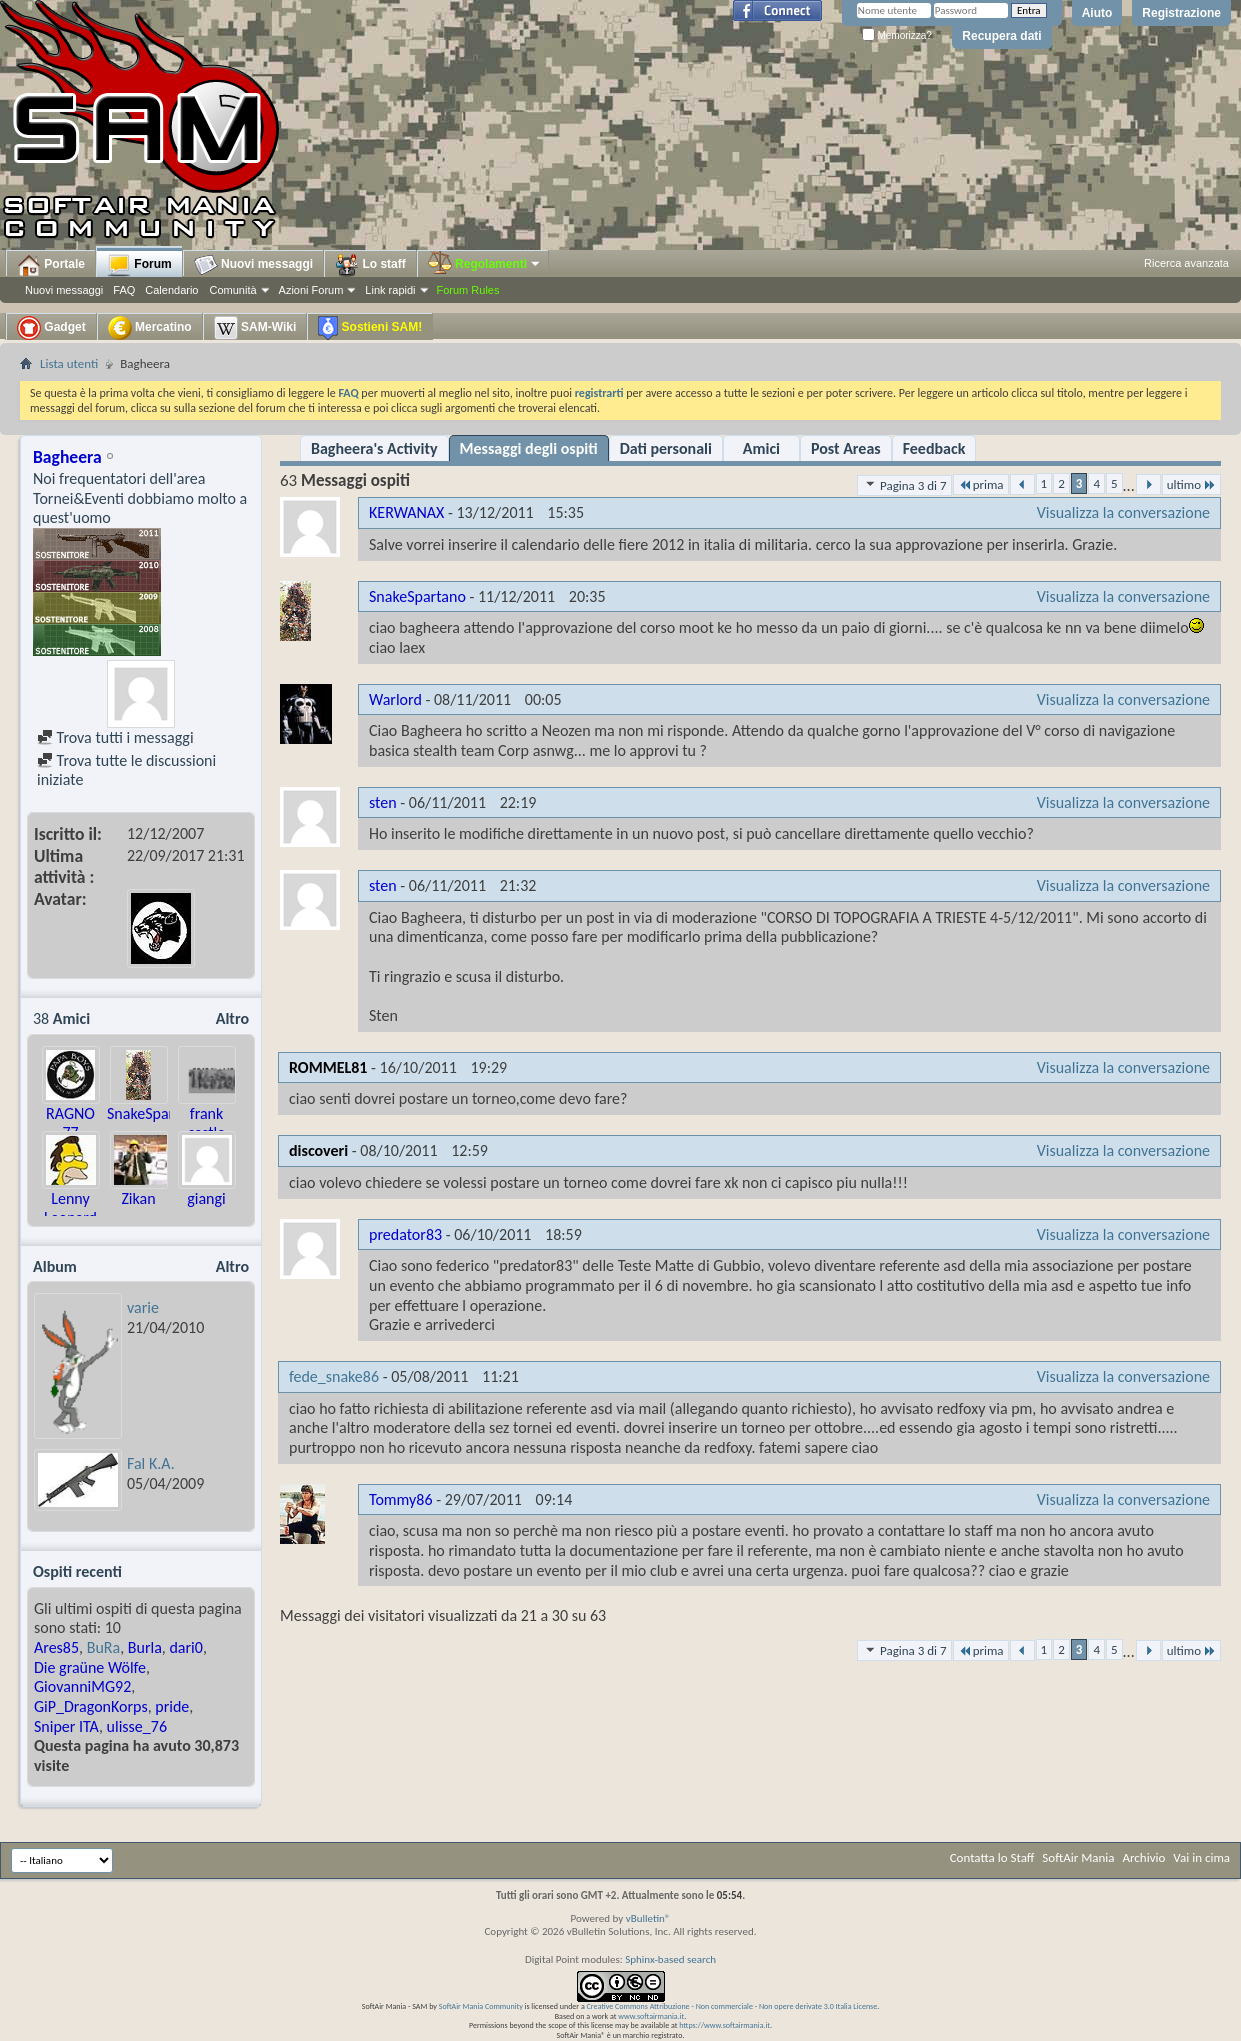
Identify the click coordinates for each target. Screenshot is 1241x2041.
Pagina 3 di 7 (904, 485)
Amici (761, 448)
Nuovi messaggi (64, 290)
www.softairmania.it (651, 2016)
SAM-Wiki (255, 328)
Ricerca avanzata (1186, 263)
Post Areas (846, 448)
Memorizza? (897, 35)
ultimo (1191, 484)
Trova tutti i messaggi (115, 737)
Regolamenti (485, 264)
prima (981, 484)
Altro (232, 1018)
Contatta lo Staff (992, 1857)
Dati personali (666, 448)
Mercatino (150, 328)
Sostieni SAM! (370, 328)
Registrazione (1181, 13)
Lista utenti (69, 363)
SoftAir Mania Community (481, 2006)
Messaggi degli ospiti (529, 448)
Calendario (171, 290)
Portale (51, 265)
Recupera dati (1001, 36)
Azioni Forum (311, 290)
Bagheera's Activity (374, 448)
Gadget (51, 328)
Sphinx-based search (670, 1959)
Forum (139, 265)
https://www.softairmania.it (724, 2025)
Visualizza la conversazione (1123, 512)
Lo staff (370, 265)
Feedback (934, 448)
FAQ (124, 290)
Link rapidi (390, 290)
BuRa (103, 1647)
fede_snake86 (334, 1376)
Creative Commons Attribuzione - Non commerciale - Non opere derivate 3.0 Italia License (732, 2006)
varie (143, 1307)
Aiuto (1097, 13)
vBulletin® (648, 1918)
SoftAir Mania (1078, 1857)
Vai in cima (1201, 1857)
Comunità (232, 290)
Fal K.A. (151, 1463)
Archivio (1144, 1857)
